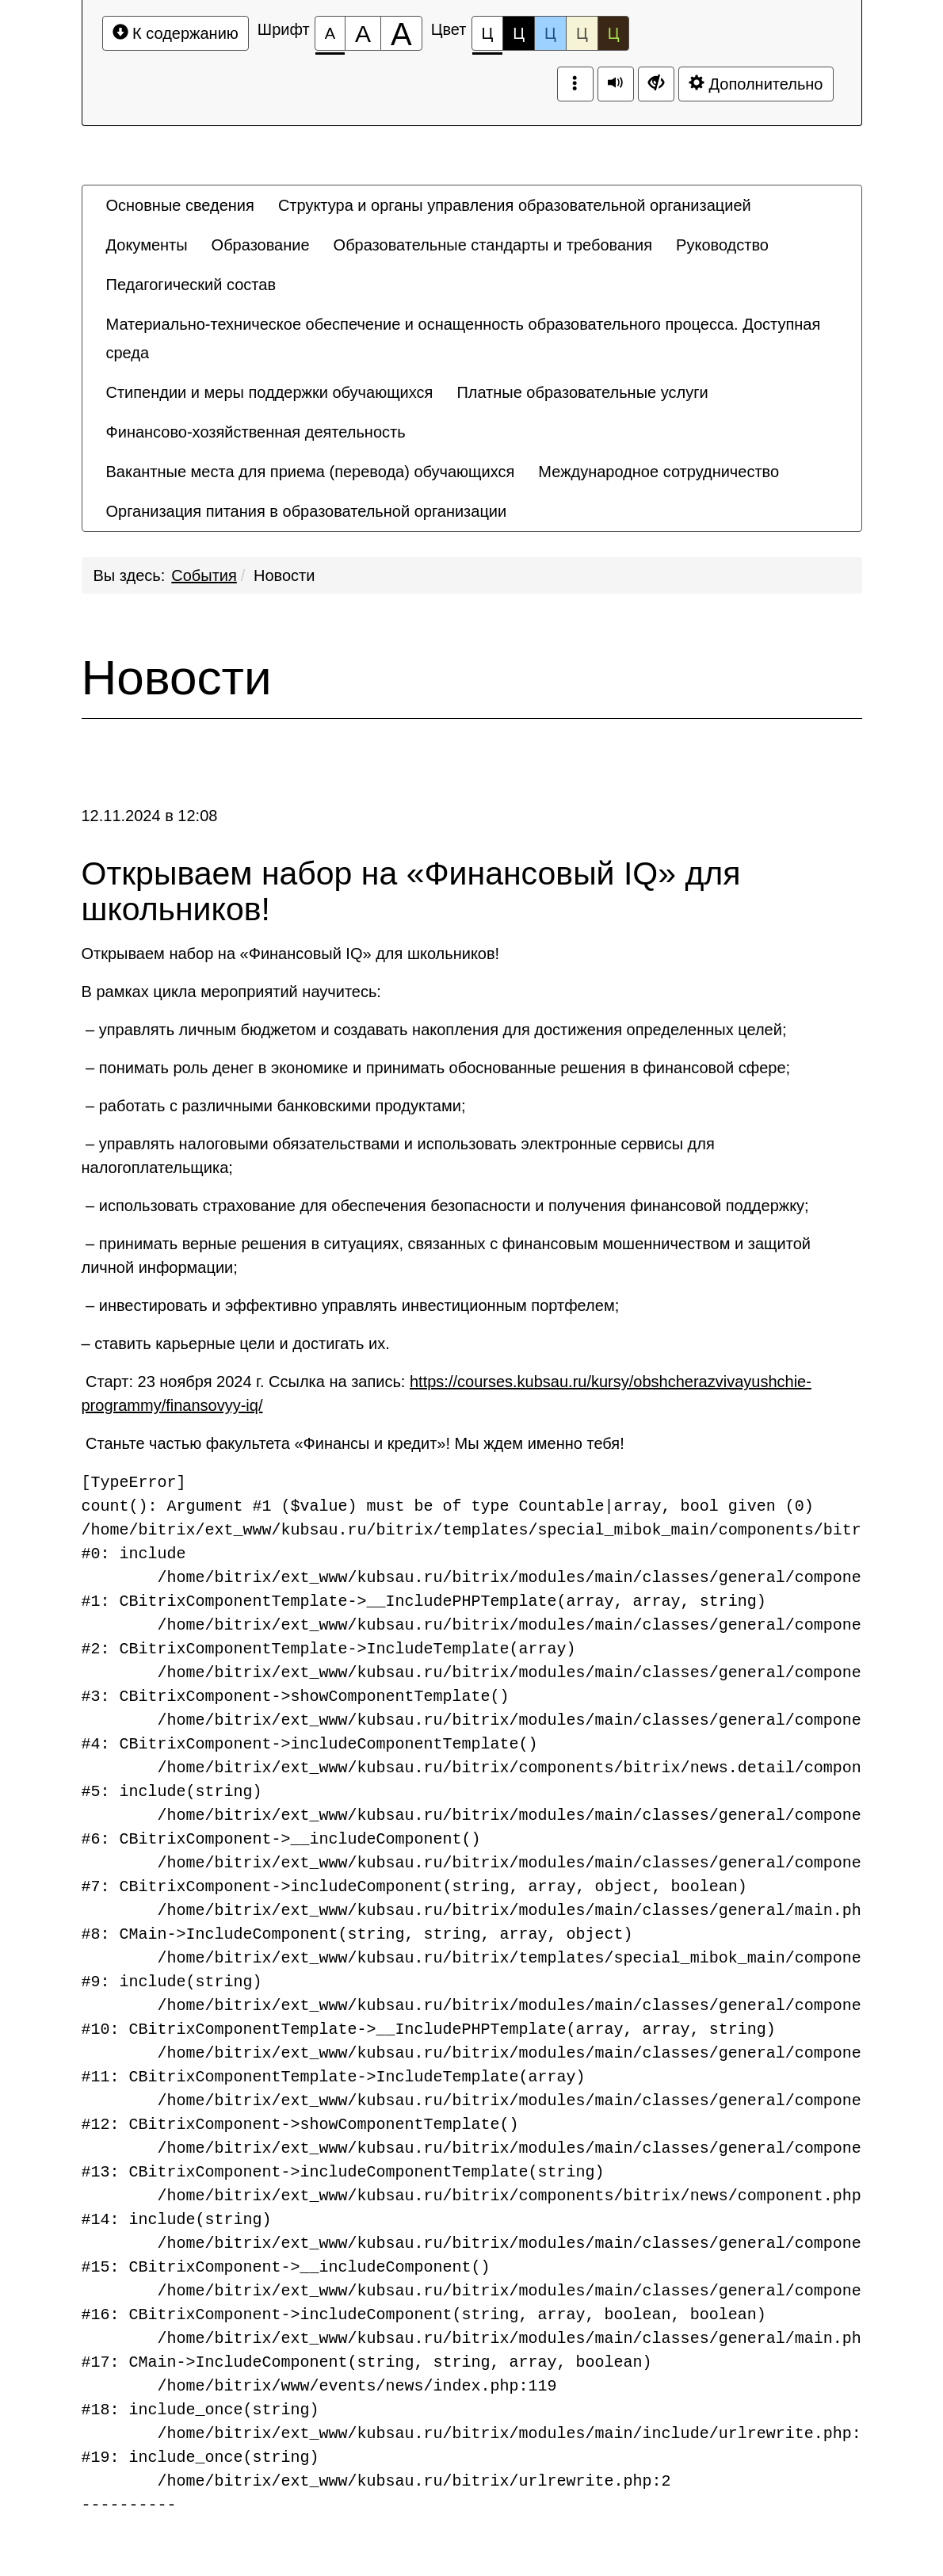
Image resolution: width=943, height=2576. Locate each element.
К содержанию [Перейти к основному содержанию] (176, 33)
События (204, 575)
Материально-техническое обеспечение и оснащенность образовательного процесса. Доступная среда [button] (463, 338)
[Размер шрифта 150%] (363, 33)
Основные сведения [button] (180, 205)
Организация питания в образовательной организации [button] (306, 511)
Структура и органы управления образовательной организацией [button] (514, 205)
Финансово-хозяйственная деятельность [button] (256, 432)
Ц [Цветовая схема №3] (550, 33)
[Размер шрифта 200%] (401, 33)
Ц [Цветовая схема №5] (614, 33)
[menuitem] (180, 205)
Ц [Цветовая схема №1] (487, 38)
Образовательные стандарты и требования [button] (493, 245)
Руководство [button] (722, 245)
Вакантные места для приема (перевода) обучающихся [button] (310, 471)
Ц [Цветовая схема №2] (519, 33)
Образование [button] (261, 245)
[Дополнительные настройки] (656, 84)
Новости (284, 575)
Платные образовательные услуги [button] (582, 392)
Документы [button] (147, 245)
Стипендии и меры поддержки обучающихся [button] (269, 392)
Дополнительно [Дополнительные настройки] (756, 84)
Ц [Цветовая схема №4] (582, 33)
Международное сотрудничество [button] (658, 471)
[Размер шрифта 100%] (330, 33)
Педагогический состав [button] (191, 284)
